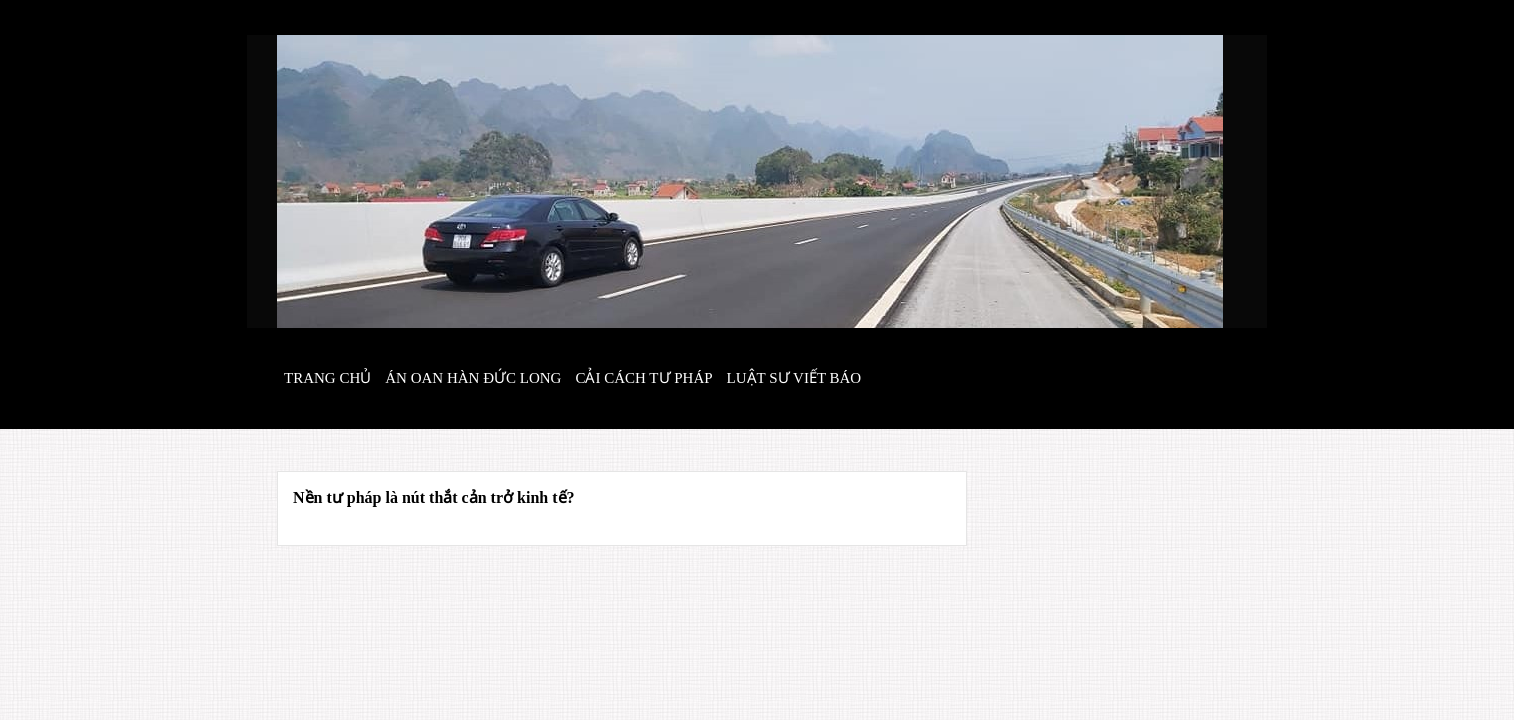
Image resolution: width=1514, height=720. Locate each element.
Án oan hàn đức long (473, 378)
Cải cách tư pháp (643, 378)
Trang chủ (327, 378)
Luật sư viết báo (794, 378)
